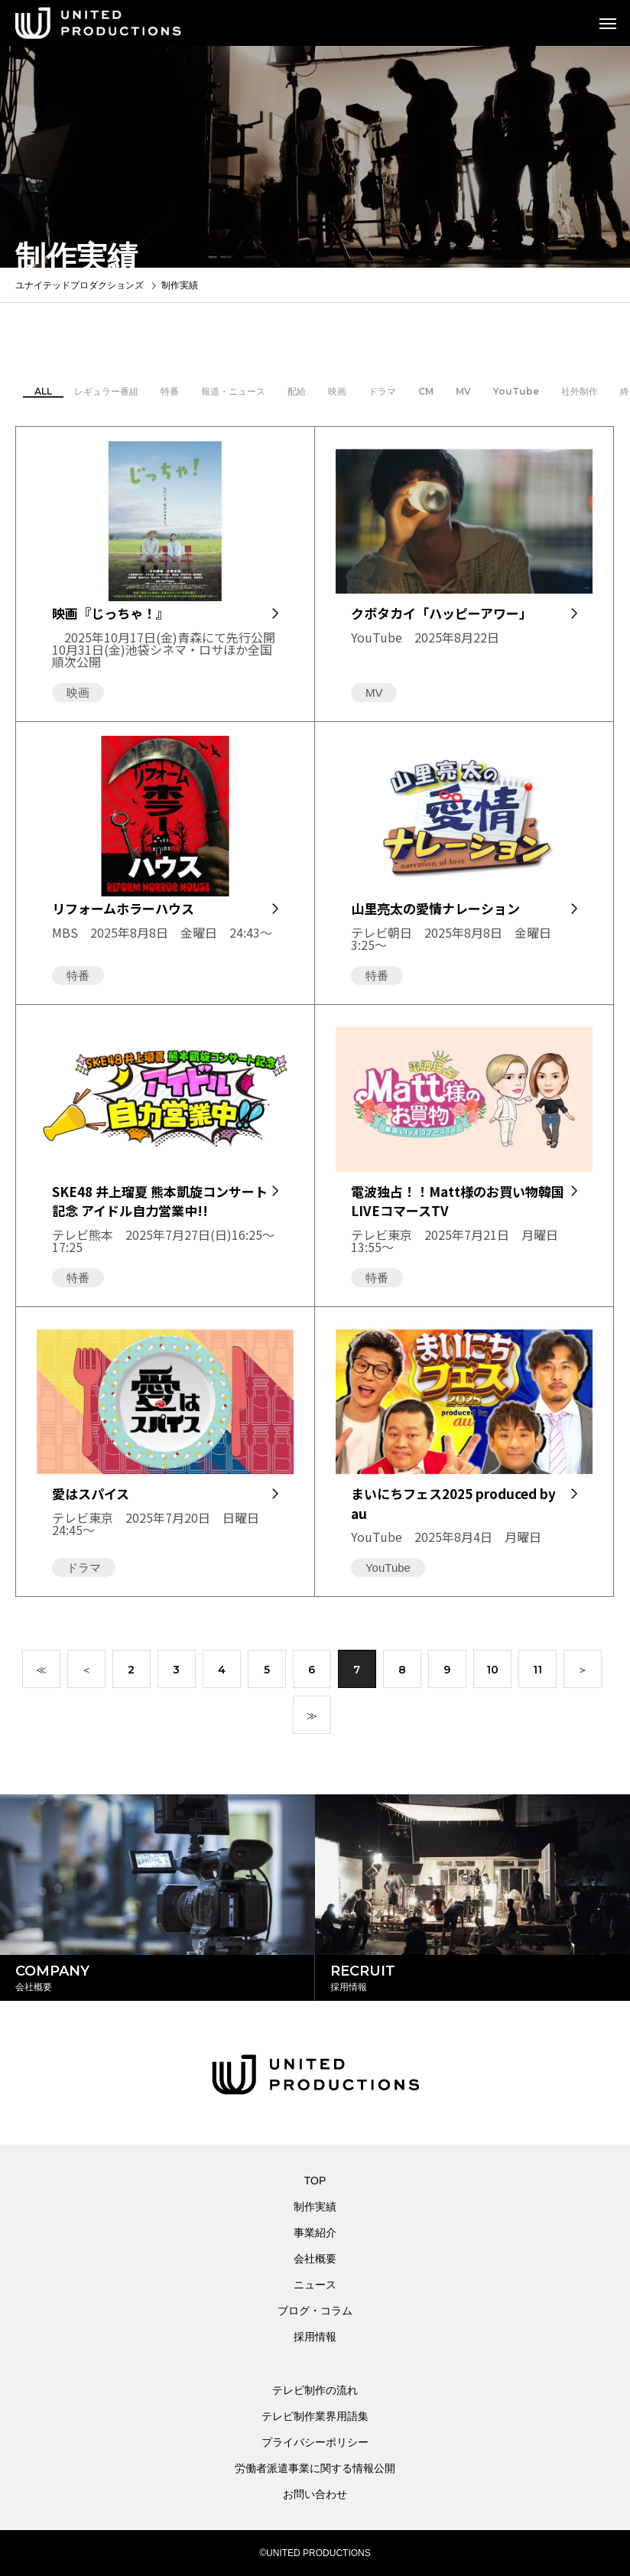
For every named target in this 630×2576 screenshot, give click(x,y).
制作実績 (315, 2206)
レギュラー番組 (106, 395)
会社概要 (315, 2258)
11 (537, 1673)
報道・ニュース (233, 395)
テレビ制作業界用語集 (315, 2416)
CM (426, 395)
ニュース (315, 2284)
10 (492, 1673)
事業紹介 (315, 2232)
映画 (337, 395)
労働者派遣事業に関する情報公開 (315, 2468)
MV (463, 395)
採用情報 (315, 2336)
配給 (296, 395)
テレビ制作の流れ (315, 2390)
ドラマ (382, 395)
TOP (315, 2180)
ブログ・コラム (315, 2310)
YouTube (516, 395)
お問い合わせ (315, 2494)
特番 (170, 395)
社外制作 (579, 395)
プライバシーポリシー (315, 2442)
